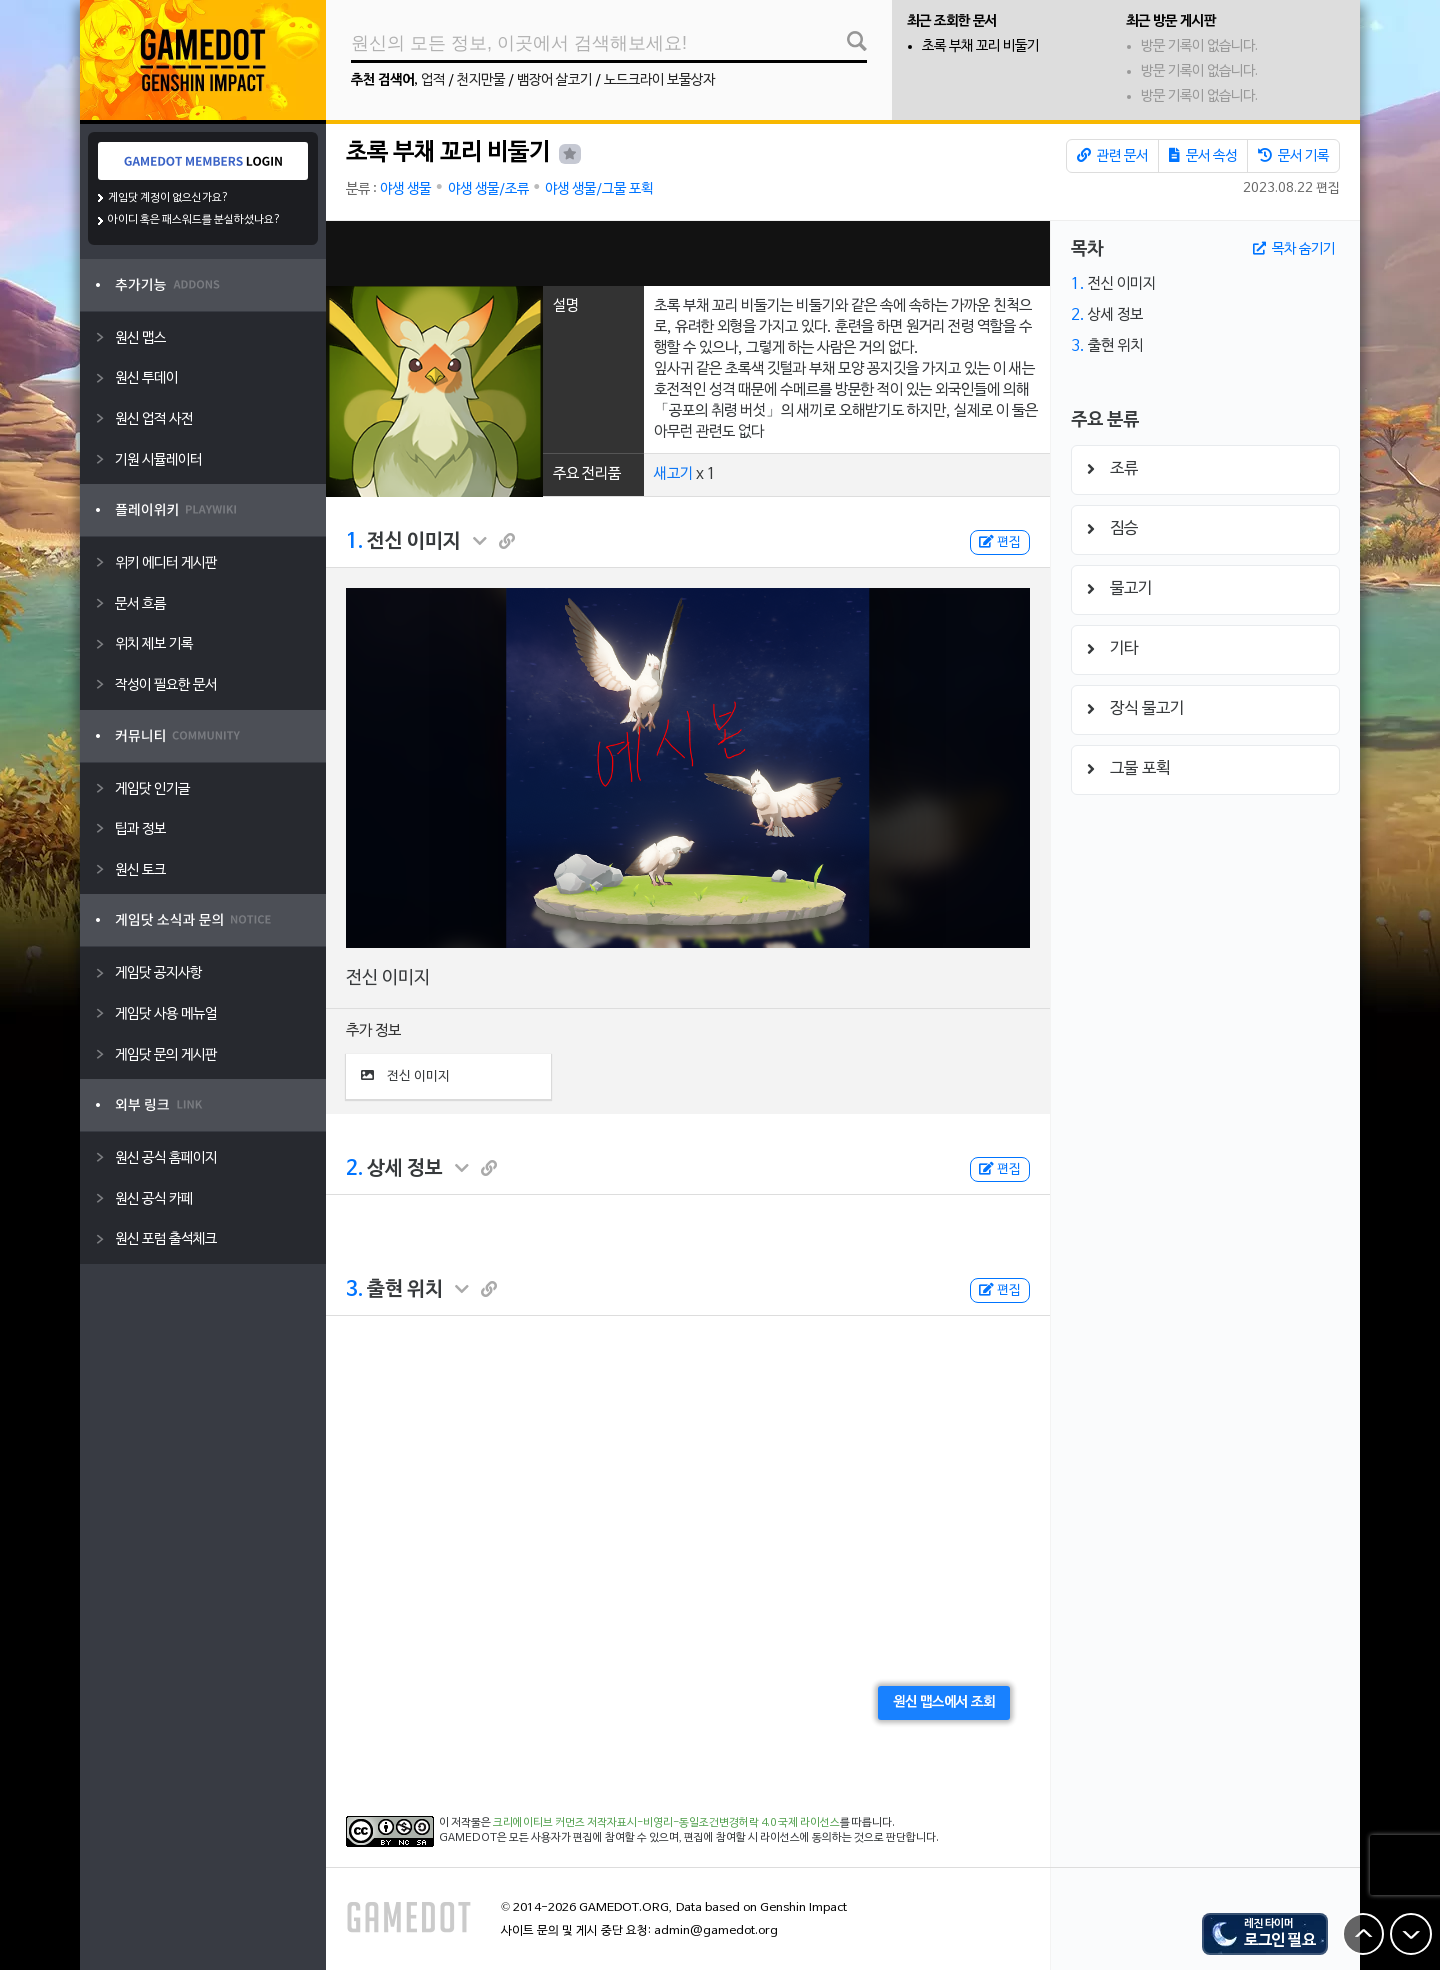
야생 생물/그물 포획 (599, 189)
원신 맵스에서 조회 (944, 1702)
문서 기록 (1293, 156)
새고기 (673, 474)
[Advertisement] (688, 253)
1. (354, 542)
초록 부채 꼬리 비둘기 (980, 46)
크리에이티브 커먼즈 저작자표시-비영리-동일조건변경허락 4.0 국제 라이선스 (666, 1823)
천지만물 (481, 80)
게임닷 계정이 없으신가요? (168, 198)
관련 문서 (1112, 156)
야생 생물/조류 (488, 189)
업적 (433, 80)
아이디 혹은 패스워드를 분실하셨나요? (194, 220)
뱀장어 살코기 (554, 80)
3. (354, 1290)
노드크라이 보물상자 (659, 80)
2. (354, 1169)
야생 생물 (405, 189)
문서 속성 (1203, 156)
